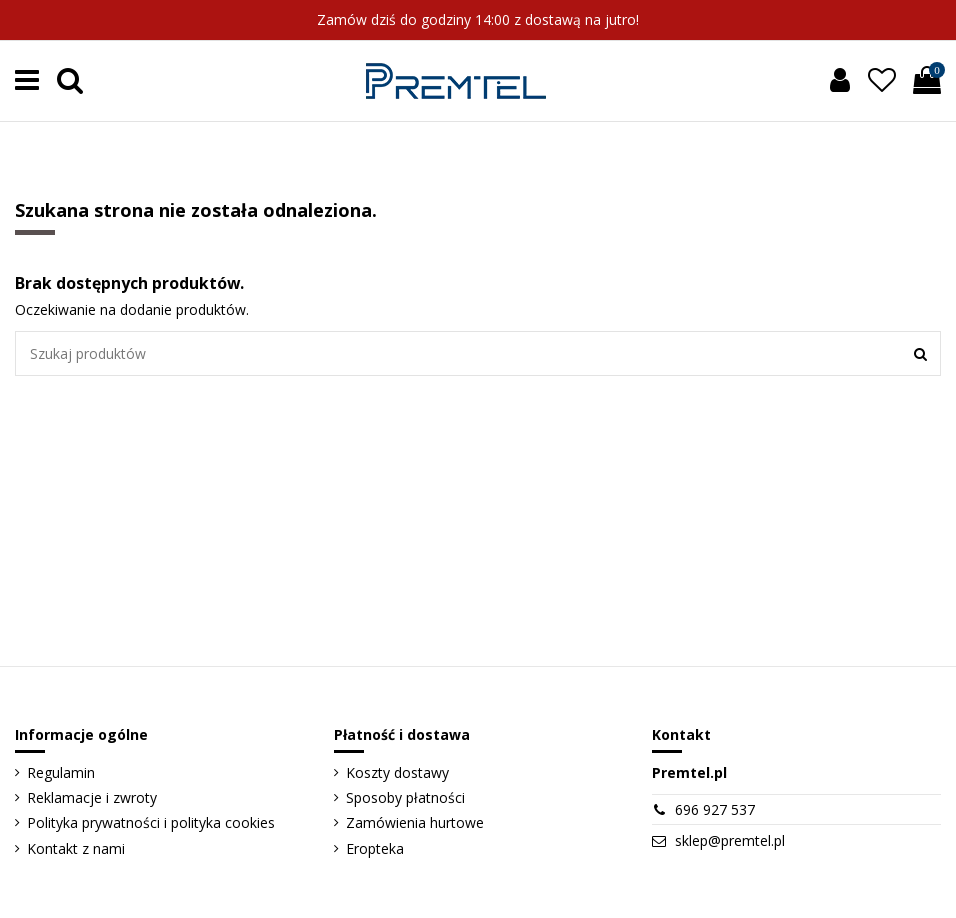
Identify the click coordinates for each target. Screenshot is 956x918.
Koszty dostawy (397, 772)
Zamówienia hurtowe (415, 822)
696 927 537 (715, 809)
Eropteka (375, 848)
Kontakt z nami (76, 848)
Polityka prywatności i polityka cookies (151, 822)
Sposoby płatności (405, 797)
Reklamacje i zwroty (92, 797)
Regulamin (61, 772)
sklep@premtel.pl (730, 840)
